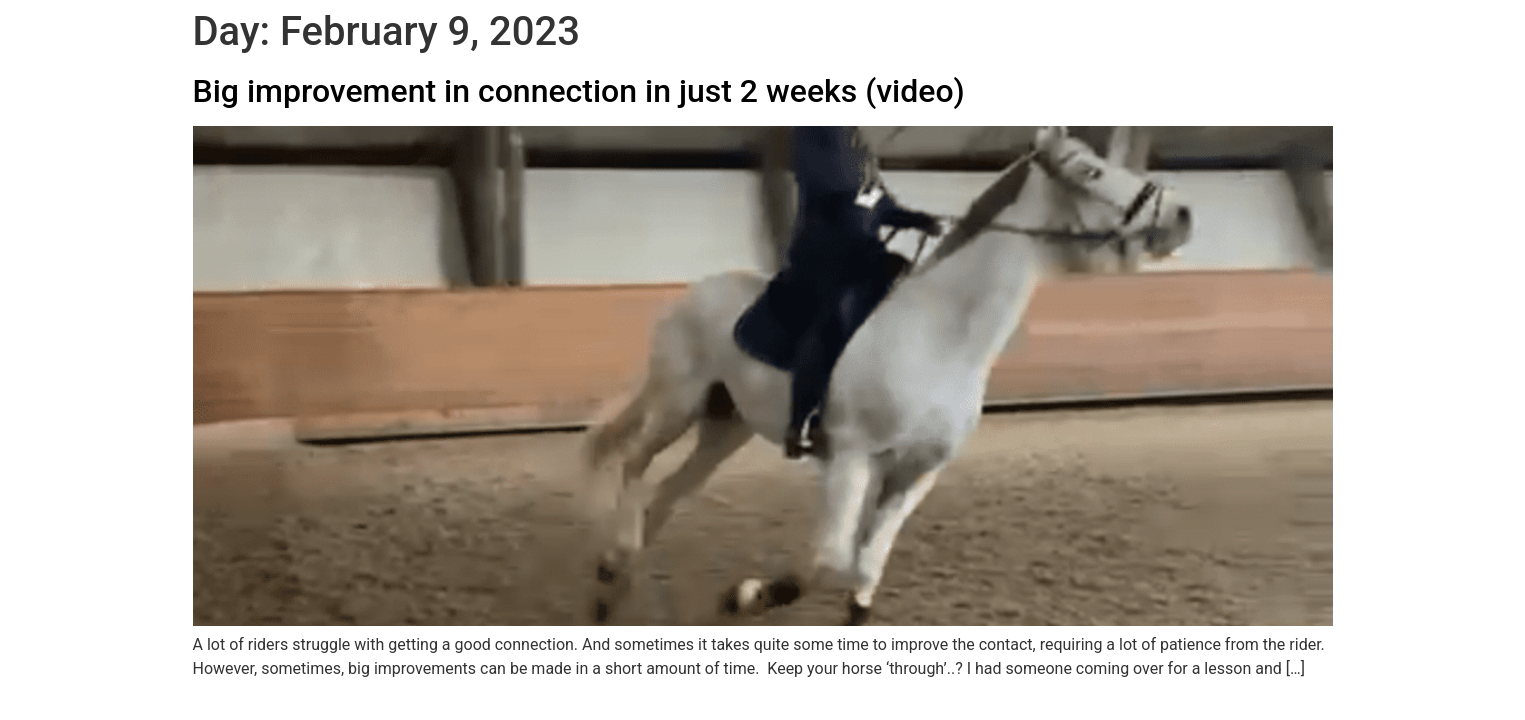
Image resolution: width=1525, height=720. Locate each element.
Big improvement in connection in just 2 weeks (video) (579, 91)
